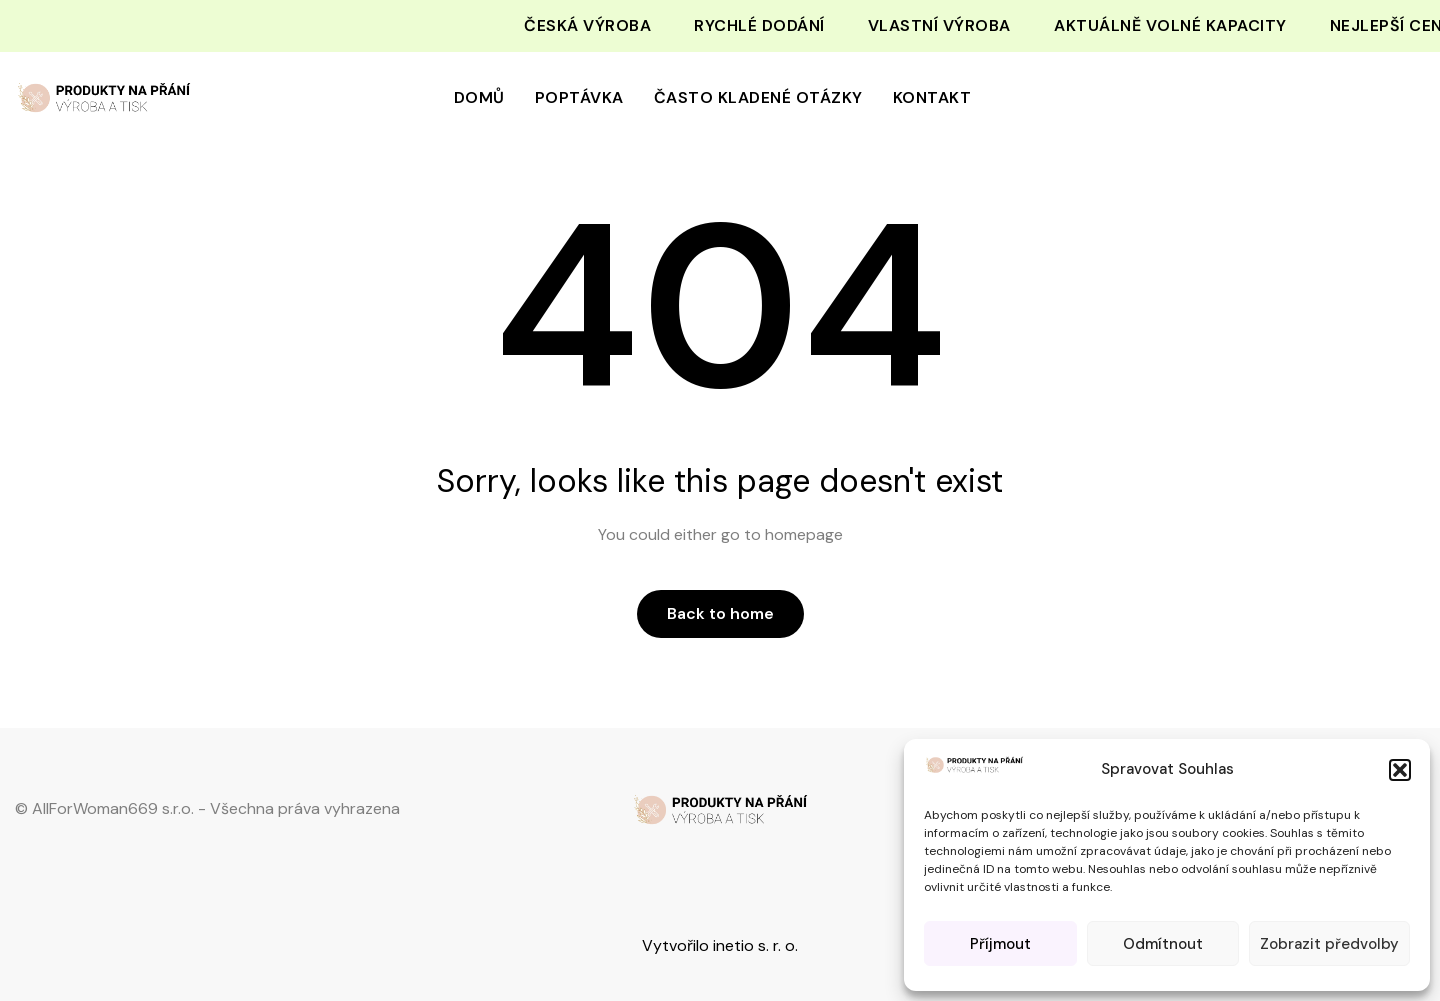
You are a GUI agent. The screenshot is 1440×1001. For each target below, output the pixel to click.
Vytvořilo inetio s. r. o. (720, 945)
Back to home (720, 613)
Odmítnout (1163, 944)
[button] (1400, 770)
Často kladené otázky (758, 97)
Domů (479, 97)
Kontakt (932, 97)
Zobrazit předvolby (1329, 944)
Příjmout (1000, 944)
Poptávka (579, 97)
